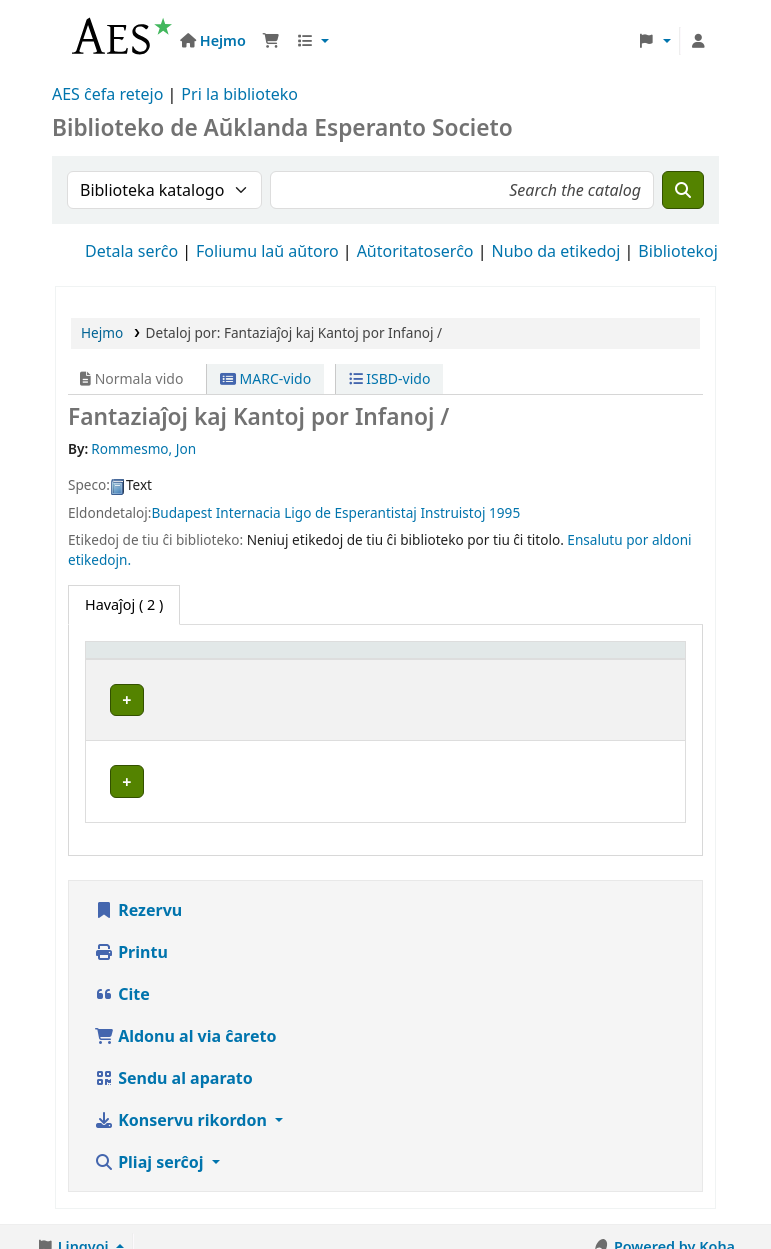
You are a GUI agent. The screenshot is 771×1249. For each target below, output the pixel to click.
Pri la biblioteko (239, 94)
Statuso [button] (627, 678)
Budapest (182, 512)
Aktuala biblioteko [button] (322, 678)
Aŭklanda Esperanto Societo (359, 716)
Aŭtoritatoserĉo (415, 251)
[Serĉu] (683, 190)
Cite (122, 984)
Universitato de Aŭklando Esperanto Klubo (350, 783)
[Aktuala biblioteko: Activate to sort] (362, 669)
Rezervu (138, 900)
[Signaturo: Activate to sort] (535, 669)
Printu (131, 942)
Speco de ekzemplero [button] (136, 669)
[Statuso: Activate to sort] (639, 669)
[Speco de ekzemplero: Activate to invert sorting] (167, 669)
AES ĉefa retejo (107, 94)
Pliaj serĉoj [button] (151, 1152)
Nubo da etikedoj (556, 251)
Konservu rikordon (182, 1110)
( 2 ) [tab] (124, 604)
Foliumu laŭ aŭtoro (267, 251)
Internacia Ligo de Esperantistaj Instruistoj (351, 512)
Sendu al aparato (173, 1068)
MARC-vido (265, 378)
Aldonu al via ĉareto (185, 1026)
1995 (504, 512)
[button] (271, 41)
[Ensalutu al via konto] (698, 41)
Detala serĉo (131, 251)
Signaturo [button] (521, 678)
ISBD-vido (390, 378)
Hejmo (102, 332)
